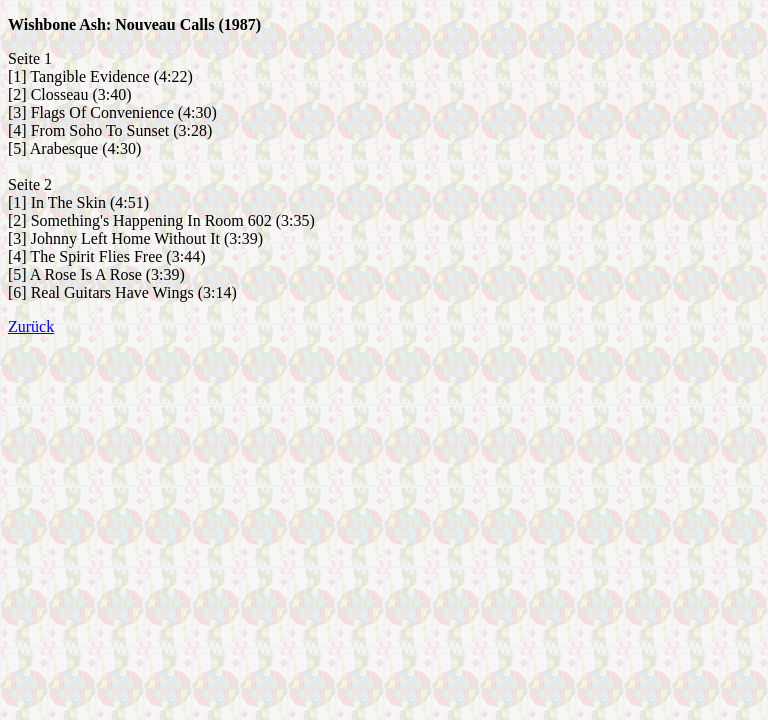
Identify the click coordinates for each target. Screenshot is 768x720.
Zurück (31, 326)
